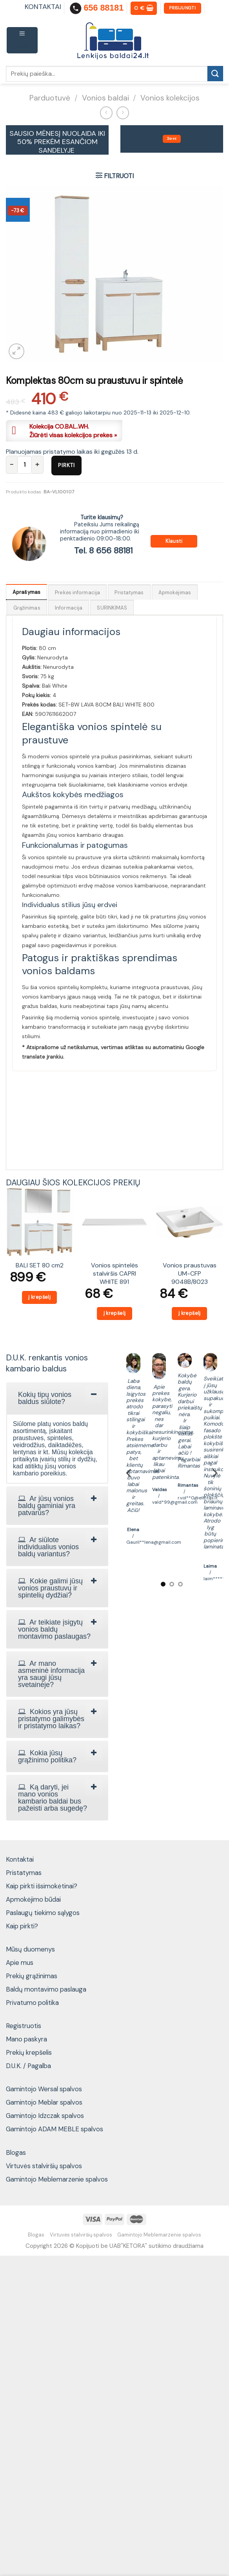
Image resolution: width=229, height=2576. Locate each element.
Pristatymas (24, 1872)
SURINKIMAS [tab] (112, 607)
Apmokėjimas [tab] (174, 592)
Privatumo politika (32, 2002)
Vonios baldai (105, 98)
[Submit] (215, 73)
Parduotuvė (49, 98)
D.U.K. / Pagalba (28, 2065)
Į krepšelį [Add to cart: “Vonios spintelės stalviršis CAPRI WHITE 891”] (115, 1313)
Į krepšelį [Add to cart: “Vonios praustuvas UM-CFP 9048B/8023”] (189, 1313)
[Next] (214, 1473)
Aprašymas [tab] (26, 592)
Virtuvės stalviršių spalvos (44, 2166)
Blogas (16, 2152)
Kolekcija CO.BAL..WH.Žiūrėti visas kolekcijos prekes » (73, 430)
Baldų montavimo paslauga (46, 1989)
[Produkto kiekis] (24, 465)
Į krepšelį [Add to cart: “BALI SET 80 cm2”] (39, 1297)
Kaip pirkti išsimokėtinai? (41, 1886)
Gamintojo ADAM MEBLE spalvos (54, 2129)
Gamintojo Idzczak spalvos (45, 2115)
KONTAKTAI (43, 6)
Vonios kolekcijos (170, 98)
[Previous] (129, 1473)
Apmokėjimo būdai (33, 1899)
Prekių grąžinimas (31, 1976)
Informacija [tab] (68, 607)
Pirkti (66, 465)
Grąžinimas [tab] (26, 607)
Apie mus (19, 1962)
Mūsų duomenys (30, 1949)
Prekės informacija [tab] (77, 592)
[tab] (57, 1398)
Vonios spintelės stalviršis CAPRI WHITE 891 (114, 1273)
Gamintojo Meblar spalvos (44, 2102)
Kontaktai (20, 1859)
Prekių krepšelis (29, 2052)
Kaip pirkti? (22, 1926)
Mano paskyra (26, 2039)
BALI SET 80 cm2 (40, 1265)
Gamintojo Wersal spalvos (44, 2089)
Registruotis (23, 2025)
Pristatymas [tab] (129, 592)
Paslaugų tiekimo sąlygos (43, 1912)
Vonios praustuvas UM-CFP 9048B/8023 (189, 1273)
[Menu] (22, 40)
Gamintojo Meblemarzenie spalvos (57, 2179)
